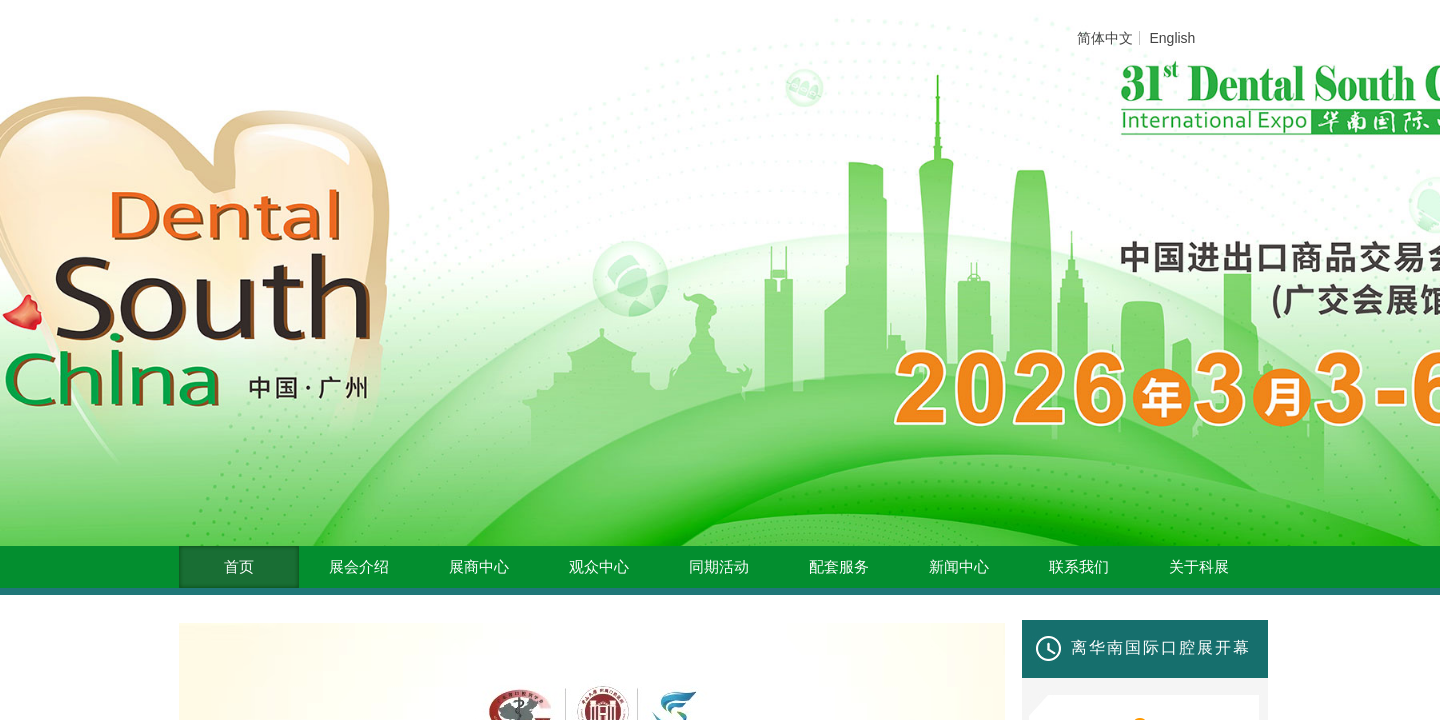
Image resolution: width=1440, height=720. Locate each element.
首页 (239, 567)
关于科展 (1199, 567)
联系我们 (1079, 567)
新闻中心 (959, 567)
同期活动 (719, 567)
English (1172, 38)
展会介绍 (359, 567)
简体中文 (1105, 38)
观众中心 (599, 567)
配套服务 (839, 567)
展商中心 (479, 567)
